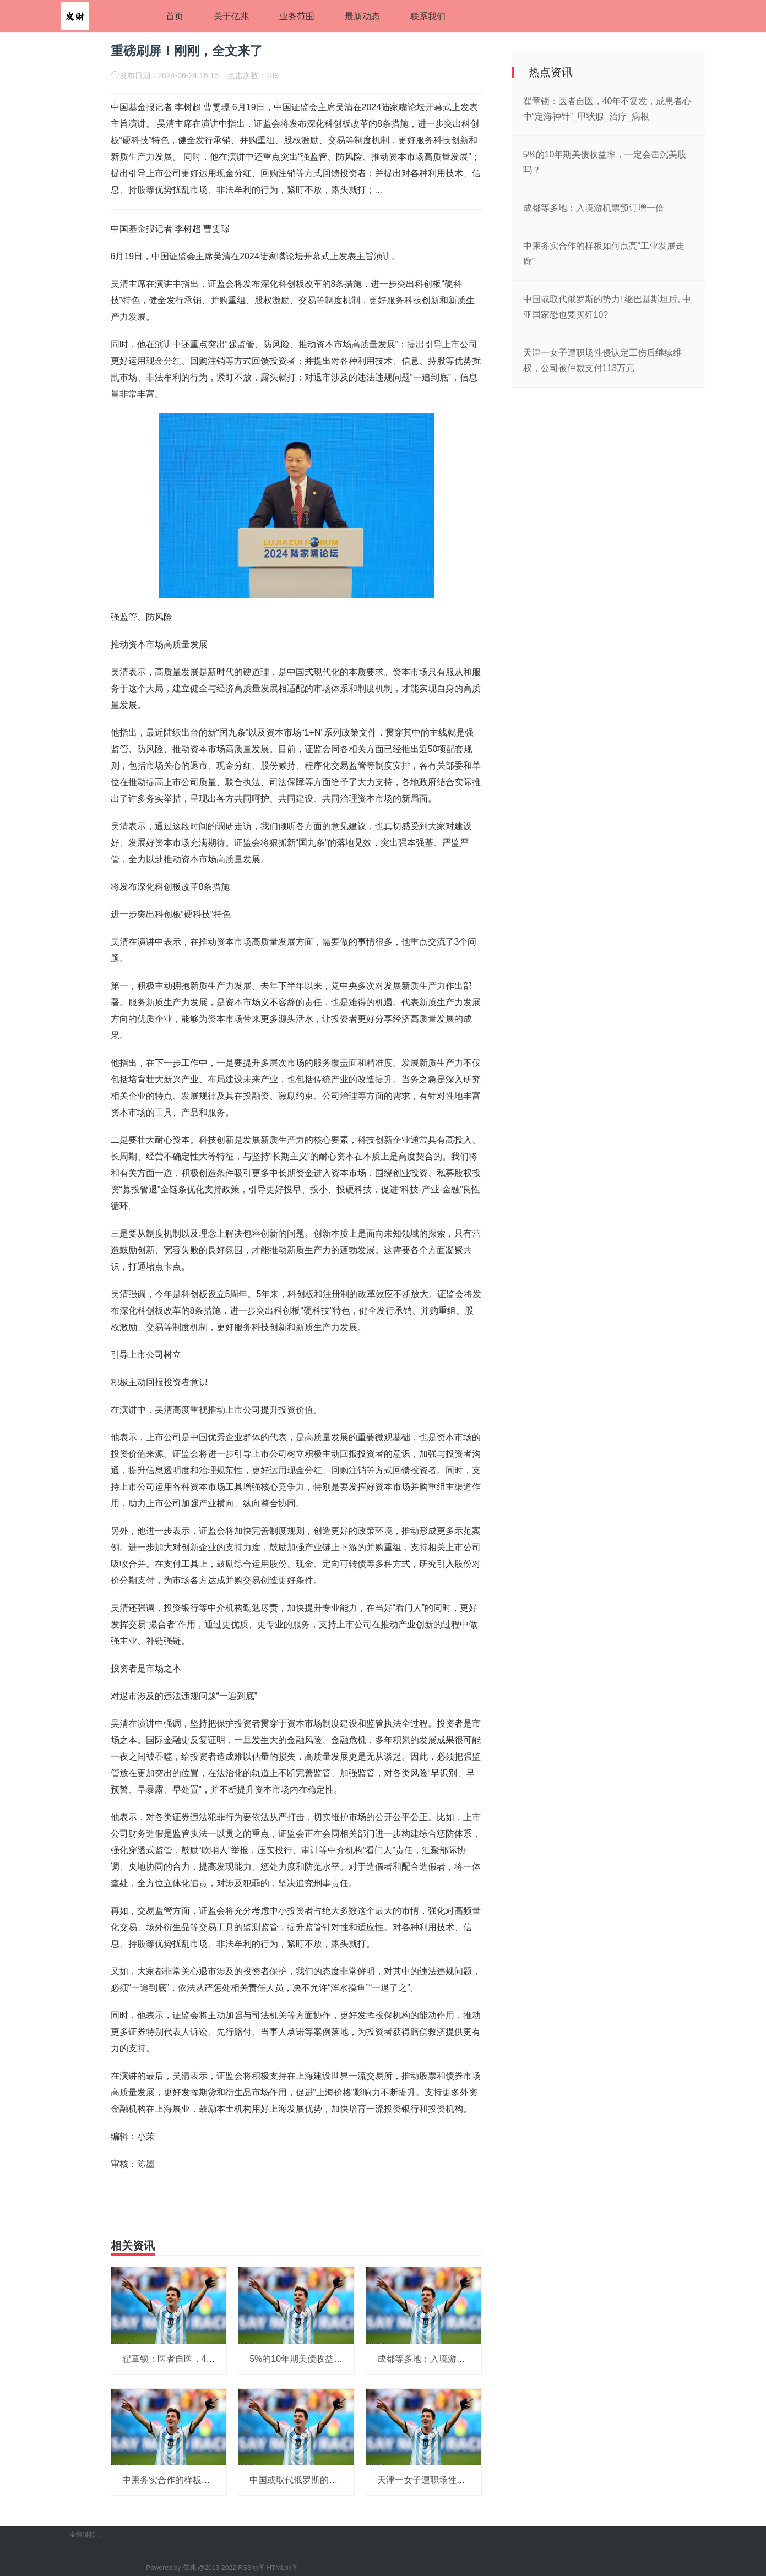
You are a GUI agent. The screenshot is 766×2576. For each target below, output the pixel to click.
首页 (174, 16)
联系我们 (428, 16)
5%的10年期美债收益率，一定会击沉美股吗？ (340, 2358)
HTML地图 (282, 2568)
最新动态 (362, 16)
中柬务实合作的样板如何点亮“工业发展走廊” (209, 2480)
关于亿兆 (231, 16)
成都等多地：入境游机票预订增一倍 (447, 2358)
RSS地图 (251, 2568)
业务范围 (296, 16)
